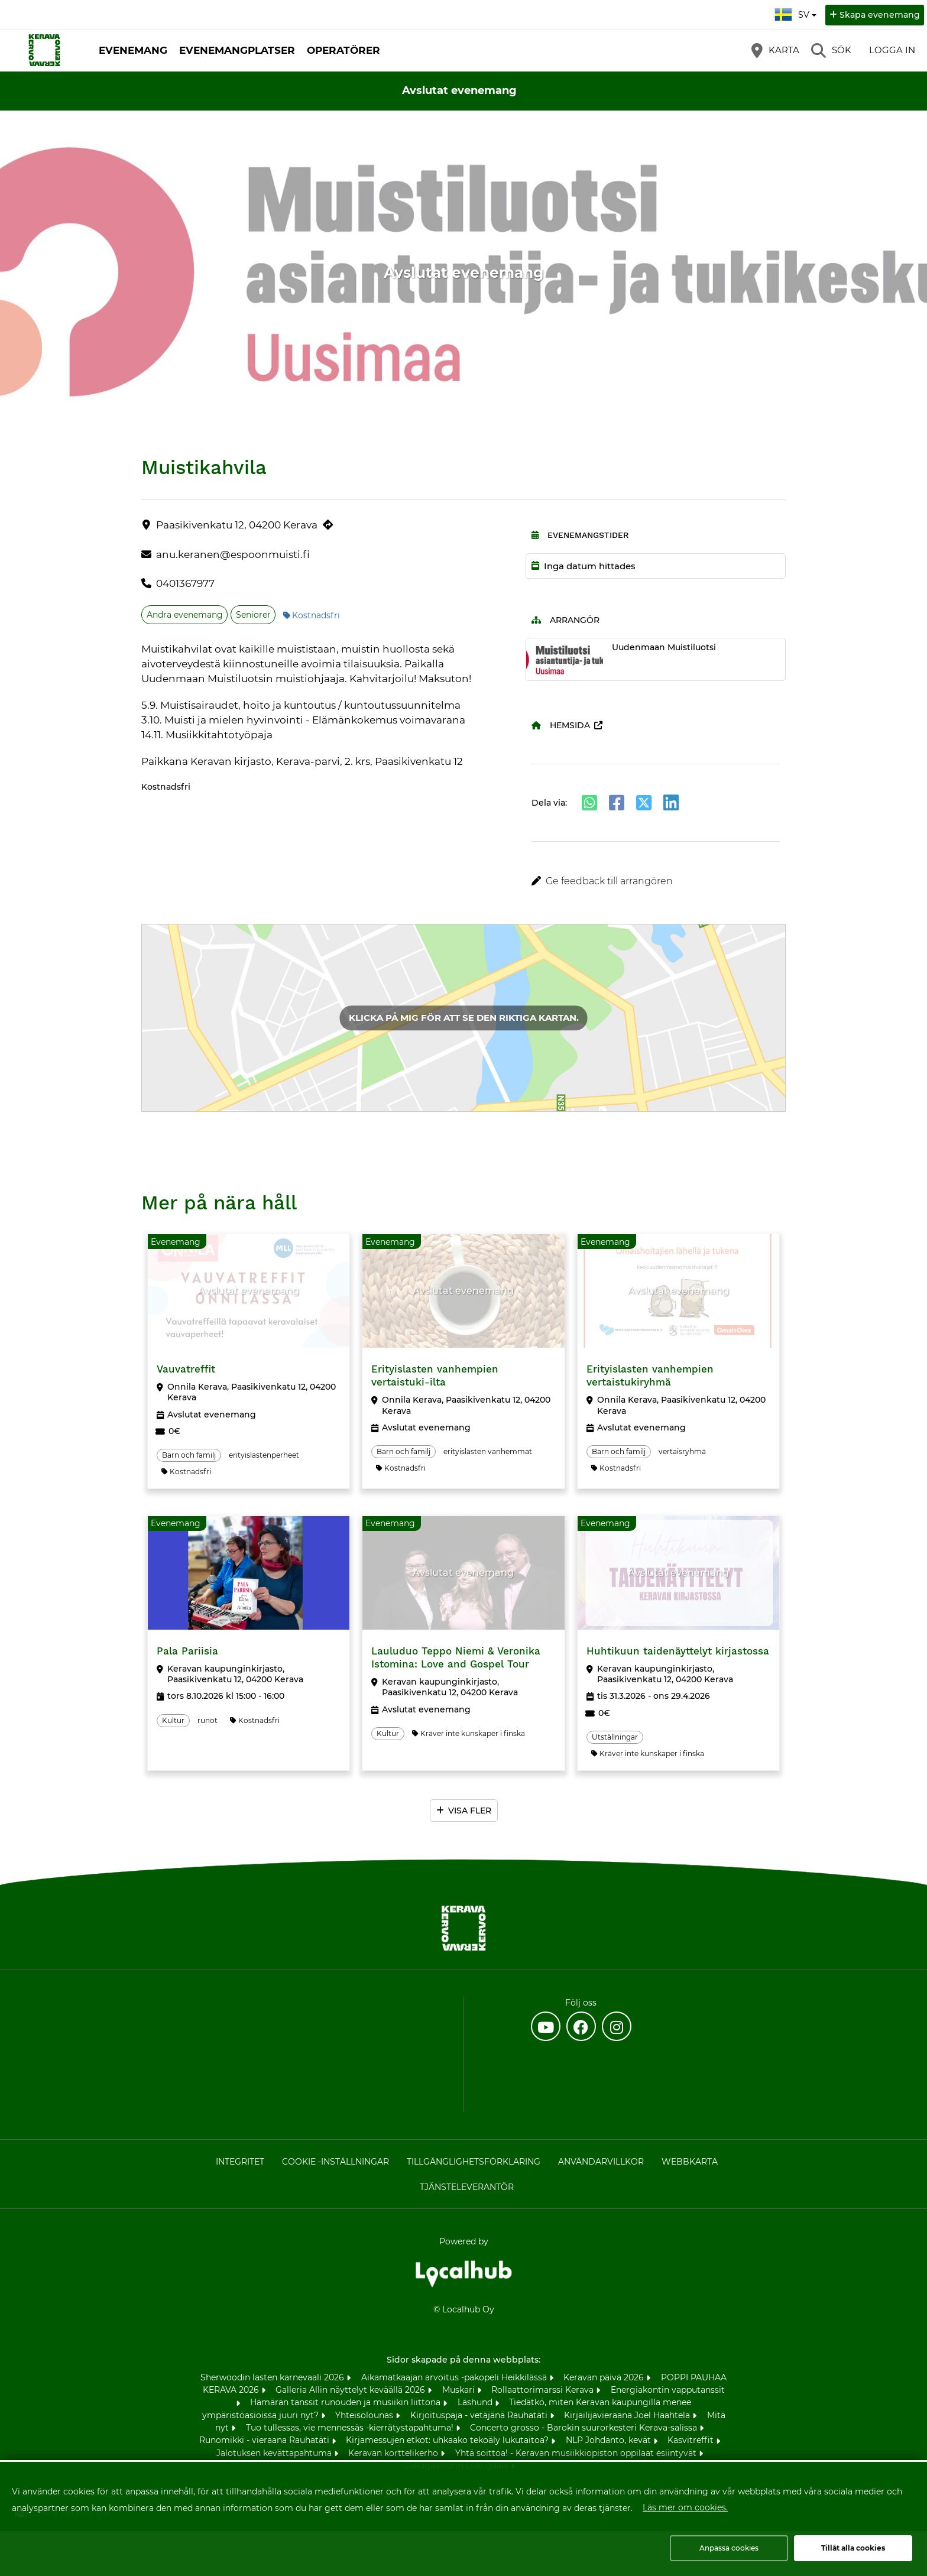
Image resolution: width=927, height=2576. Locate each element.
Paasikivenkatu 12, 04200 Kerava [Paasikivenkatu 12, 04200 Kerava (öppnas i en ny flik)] (236, 525)
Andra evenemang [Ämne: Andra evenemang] (185, 614)
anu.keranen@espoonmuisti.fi (233, 554)
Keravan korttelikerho (394, 2453)
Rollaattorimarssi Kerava (543, 2389)
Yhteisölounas (365, 2415)
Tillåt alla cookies (853, 2547)
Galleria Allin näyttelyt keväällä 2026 (351, 2389)
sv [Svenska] (796, 13)
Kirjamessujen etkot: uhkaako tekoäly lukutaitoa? (448, 2440)
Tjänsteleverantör (467, 2187)
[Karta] (775, 50)
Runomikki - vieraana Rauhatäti (265, 2440)
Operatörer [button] (343, 50)
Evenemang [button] (133, 50)
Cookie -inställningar (335, 2161)
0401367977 (185, 583)
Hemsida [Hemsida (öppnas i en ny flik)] (560, 725)
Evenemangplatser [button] (237, 50)
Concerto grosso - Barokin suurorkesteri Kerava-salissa (584, 2427)
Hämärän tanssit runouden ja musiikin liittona (346, 2402)
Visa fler (469, 1810)
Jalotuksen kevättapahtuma (275, 2453)
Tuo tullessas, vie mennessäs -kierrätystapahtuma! (351, 2427)
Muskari (459, 2389)
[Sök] (831, 50)
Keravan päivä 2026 (604, 2377)
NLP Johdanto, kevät (609, 2440)
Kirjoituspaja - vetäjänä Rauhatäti (480, 2415)
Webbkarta (690, 2161)
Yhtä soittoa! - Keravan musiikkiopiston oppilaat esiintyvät (577, 2453)
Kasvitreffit (691, 2440)
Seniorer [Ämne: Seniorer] (253, 614)
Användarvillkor (601, 2161)
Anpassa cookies (729, 2547)
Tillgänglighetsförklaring (473, 2161)
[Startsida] (44, 50)
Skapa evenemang (880, 14)
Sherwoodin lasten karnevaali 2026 (273, 2377)
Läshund (476, 2402)
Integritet (240, 2161)
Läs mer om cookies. (685, 2507)
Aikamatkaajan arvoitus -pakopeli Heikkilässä (455, 2377)
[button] (656, 881)
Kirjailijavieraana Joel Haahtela (628, 2415)
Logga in (892, 50)
